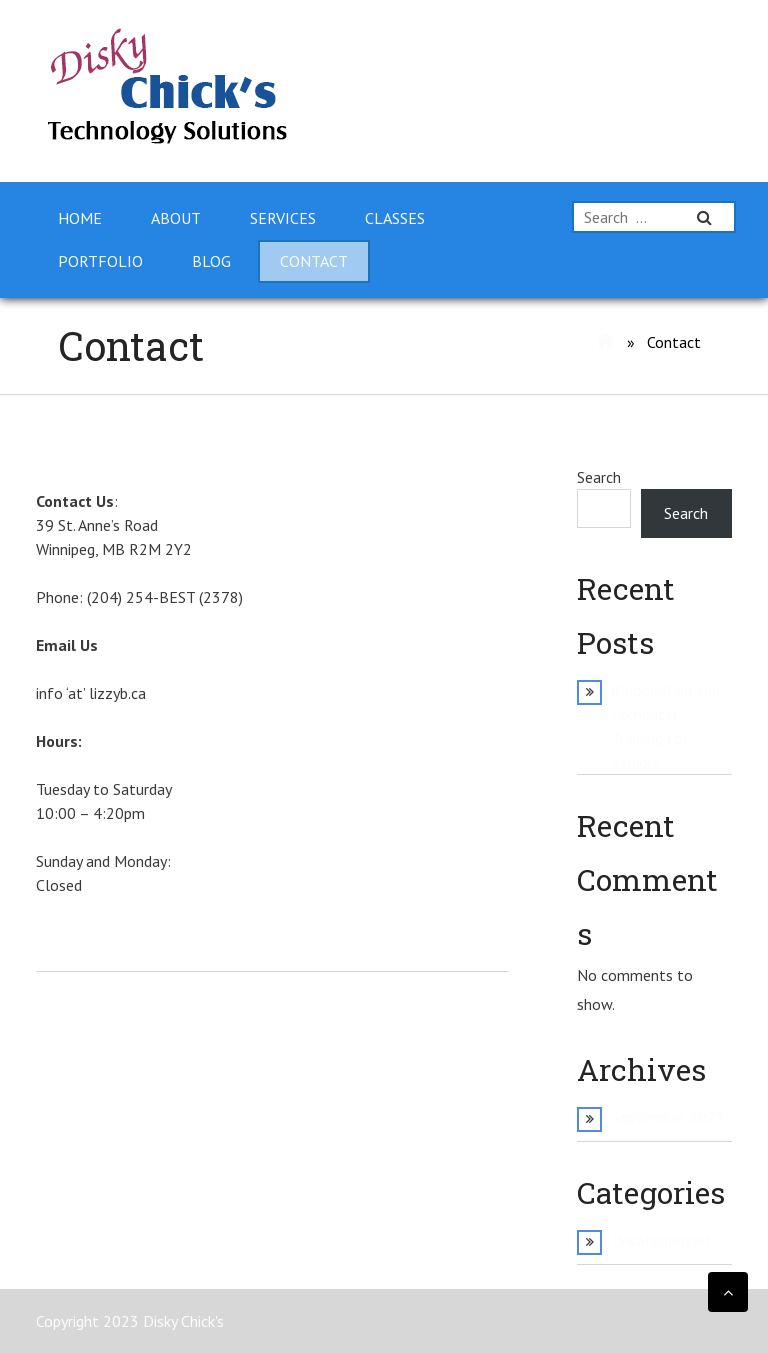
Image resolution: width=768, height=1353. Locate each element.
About (176, 218)
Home (80, 218)
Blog (211, 261)
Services (283, 218)
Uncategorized (660, 1240)
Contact (314, 261)
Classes (395, 218)
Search (599, 477)
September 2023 (668, 1117)
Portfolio (100, 261)
